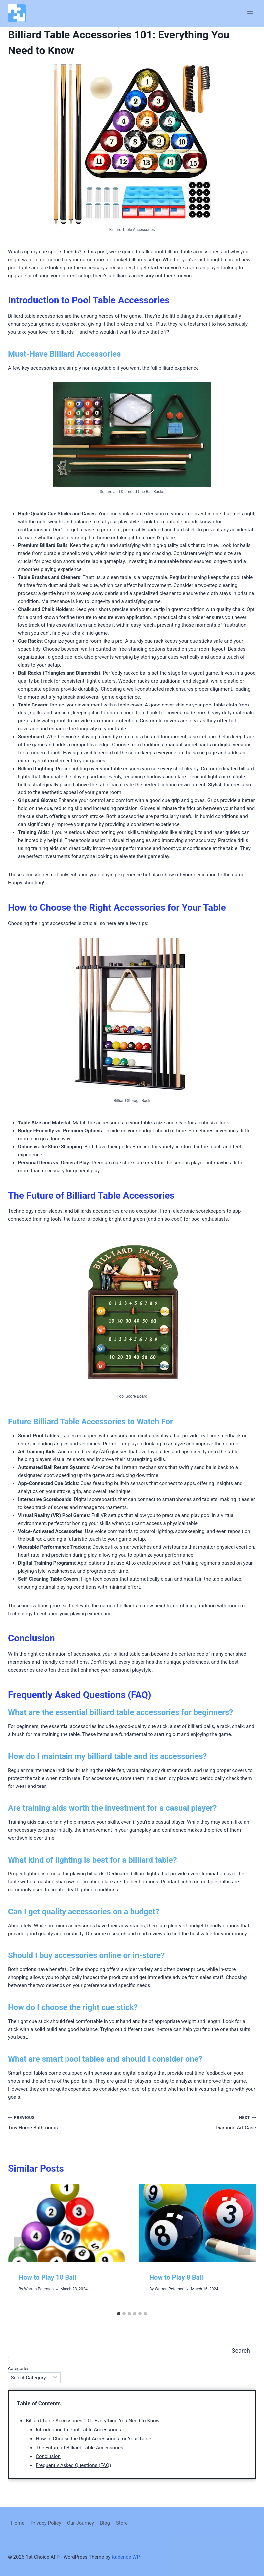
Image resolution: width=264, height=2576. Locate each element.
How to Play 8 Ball (176, 2277)
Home (17, 2523)
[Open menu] (250, 13)
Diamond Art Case (196, 2122)
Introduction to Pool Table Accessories (78, 2430)
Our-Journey (80, 2523)
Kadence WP (126, 2557)
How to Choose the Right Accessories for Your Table (93, 2439)
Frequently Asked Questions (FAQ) (73, 2465)
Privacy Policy (45, 2523)
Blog (105, 2523)
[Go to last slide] (20, 2246)
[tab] (118, 2313)
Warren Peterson (39, 2289)
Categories (18, 2368)
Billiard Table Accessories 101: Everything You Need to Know (93, 2421)
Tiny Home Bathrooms (67, 2122)
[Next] (244, 2246)
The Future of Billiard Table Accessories (79, 2448)
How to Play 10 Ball (47, 2277)
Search (241, 2350)
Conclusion (48, 2456)
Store (122, 2523)
